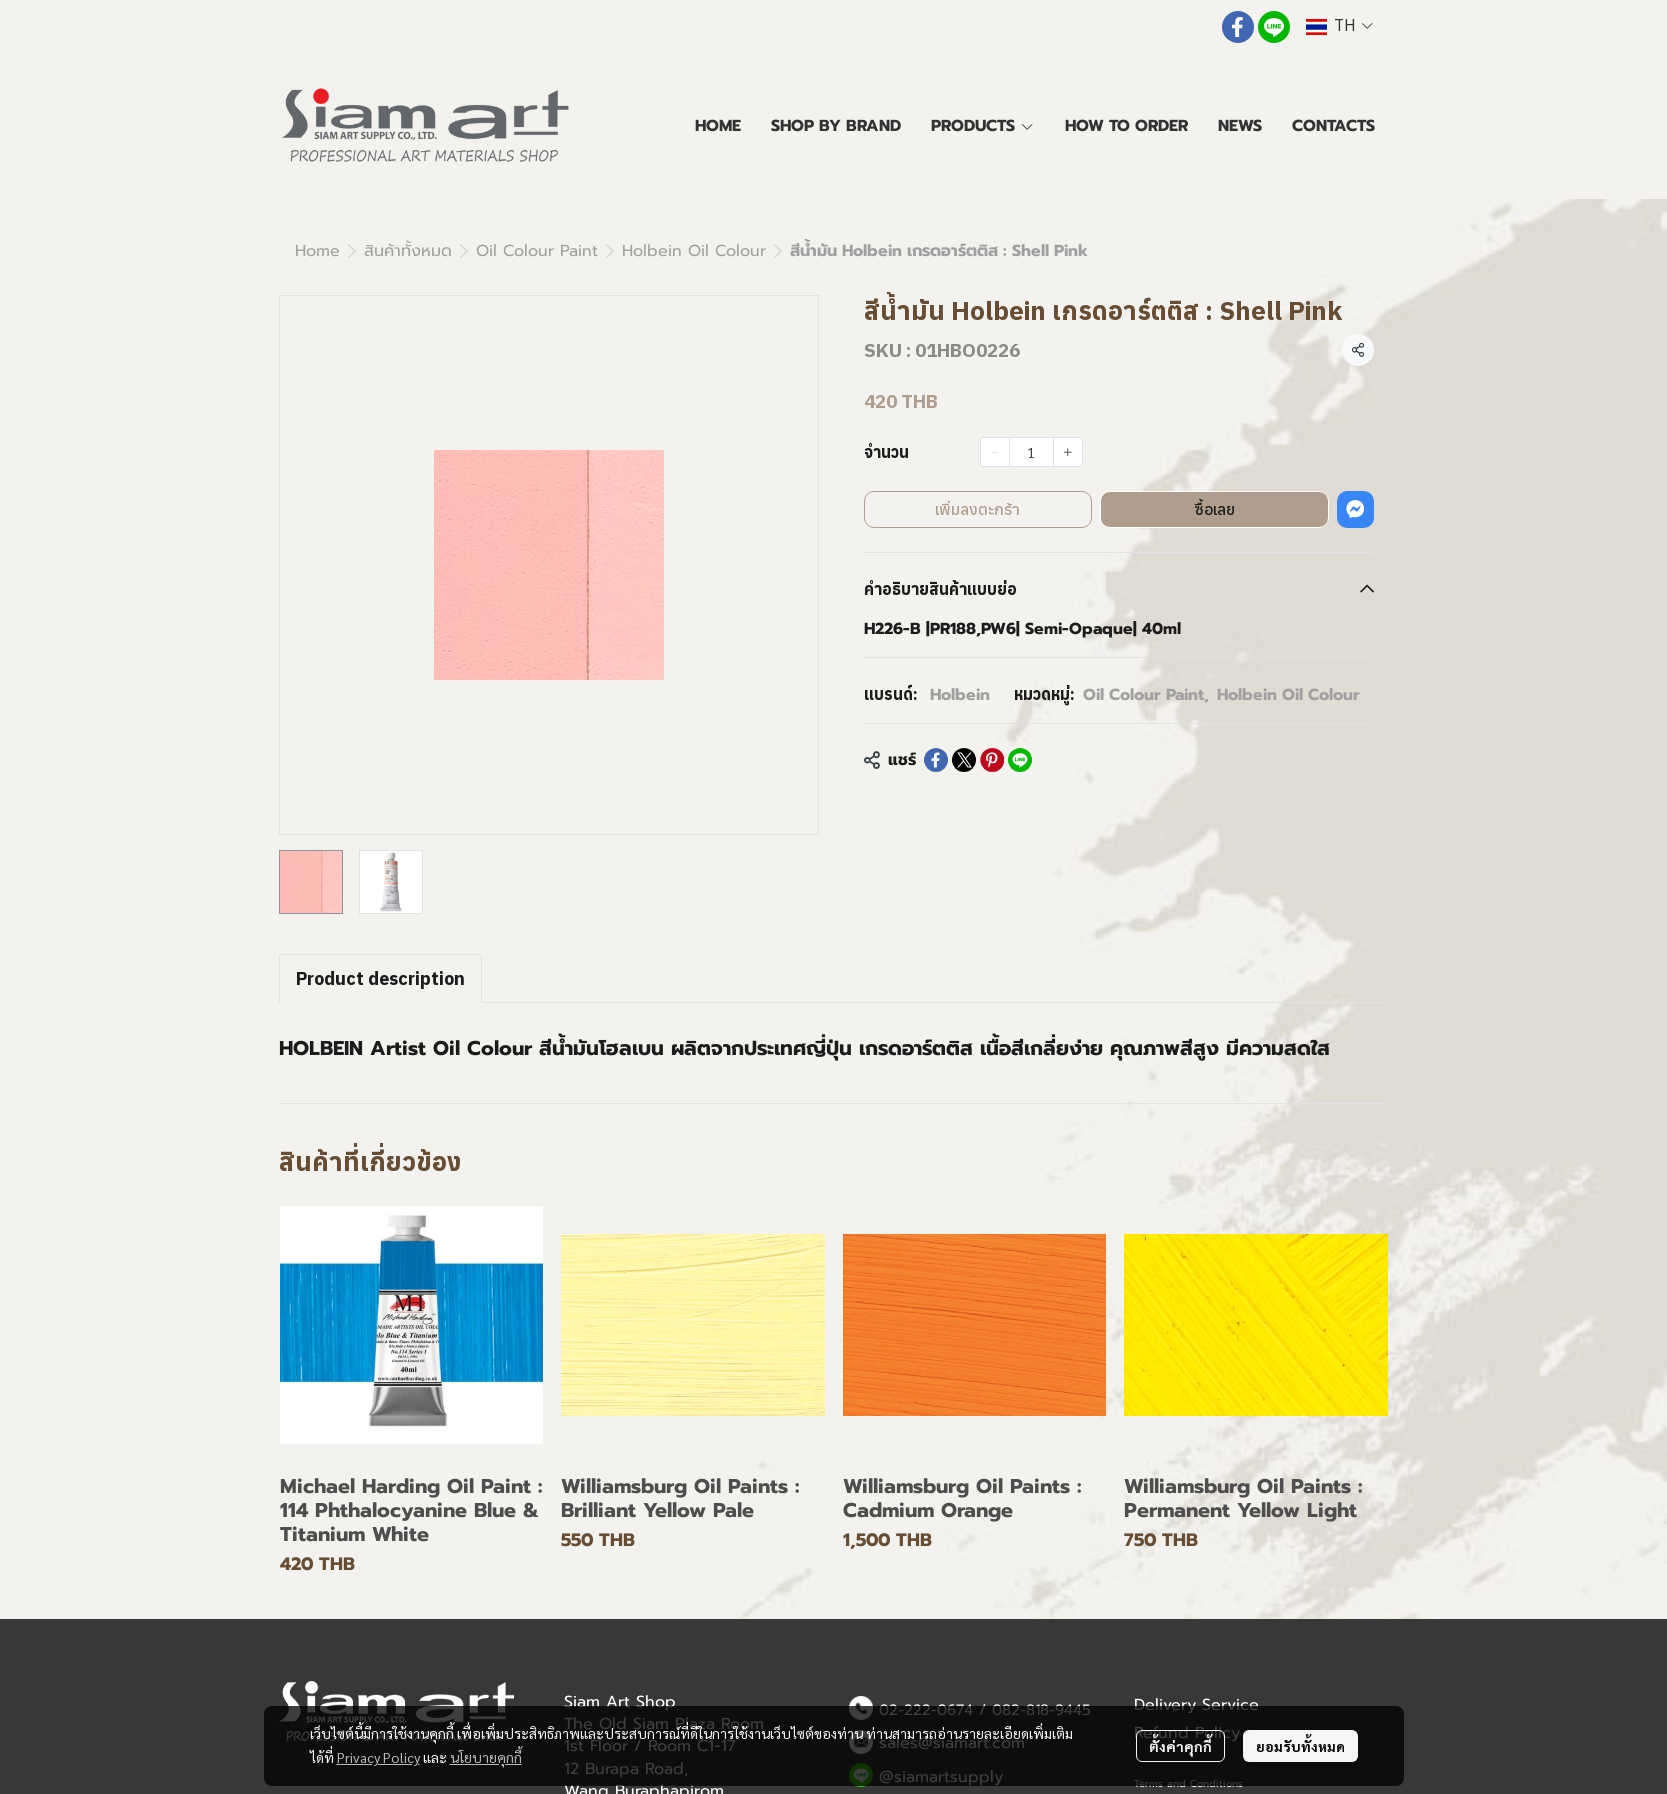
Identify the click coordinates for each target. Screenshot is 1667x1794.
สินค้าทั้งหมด (408, 251)
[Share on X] (964, 760)
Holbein (960, 695)
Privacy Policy (378, 1757)
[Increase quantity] (1068, 452)
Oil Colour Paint (537, 251)
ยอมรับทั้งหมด (1300, 1746)
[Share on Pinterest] (992, 760)
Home (317, 251)
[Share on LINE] (1020, 760)
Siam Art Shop (620, 1702)
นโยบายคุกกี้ (486, 1757)
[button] (1339, 26)
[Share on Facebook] (936, 760)
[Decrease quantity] (995, 452)
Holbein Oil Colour (694, 251)
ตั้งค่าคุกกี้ (1180, 1746)
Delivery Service (1196, 1705)
